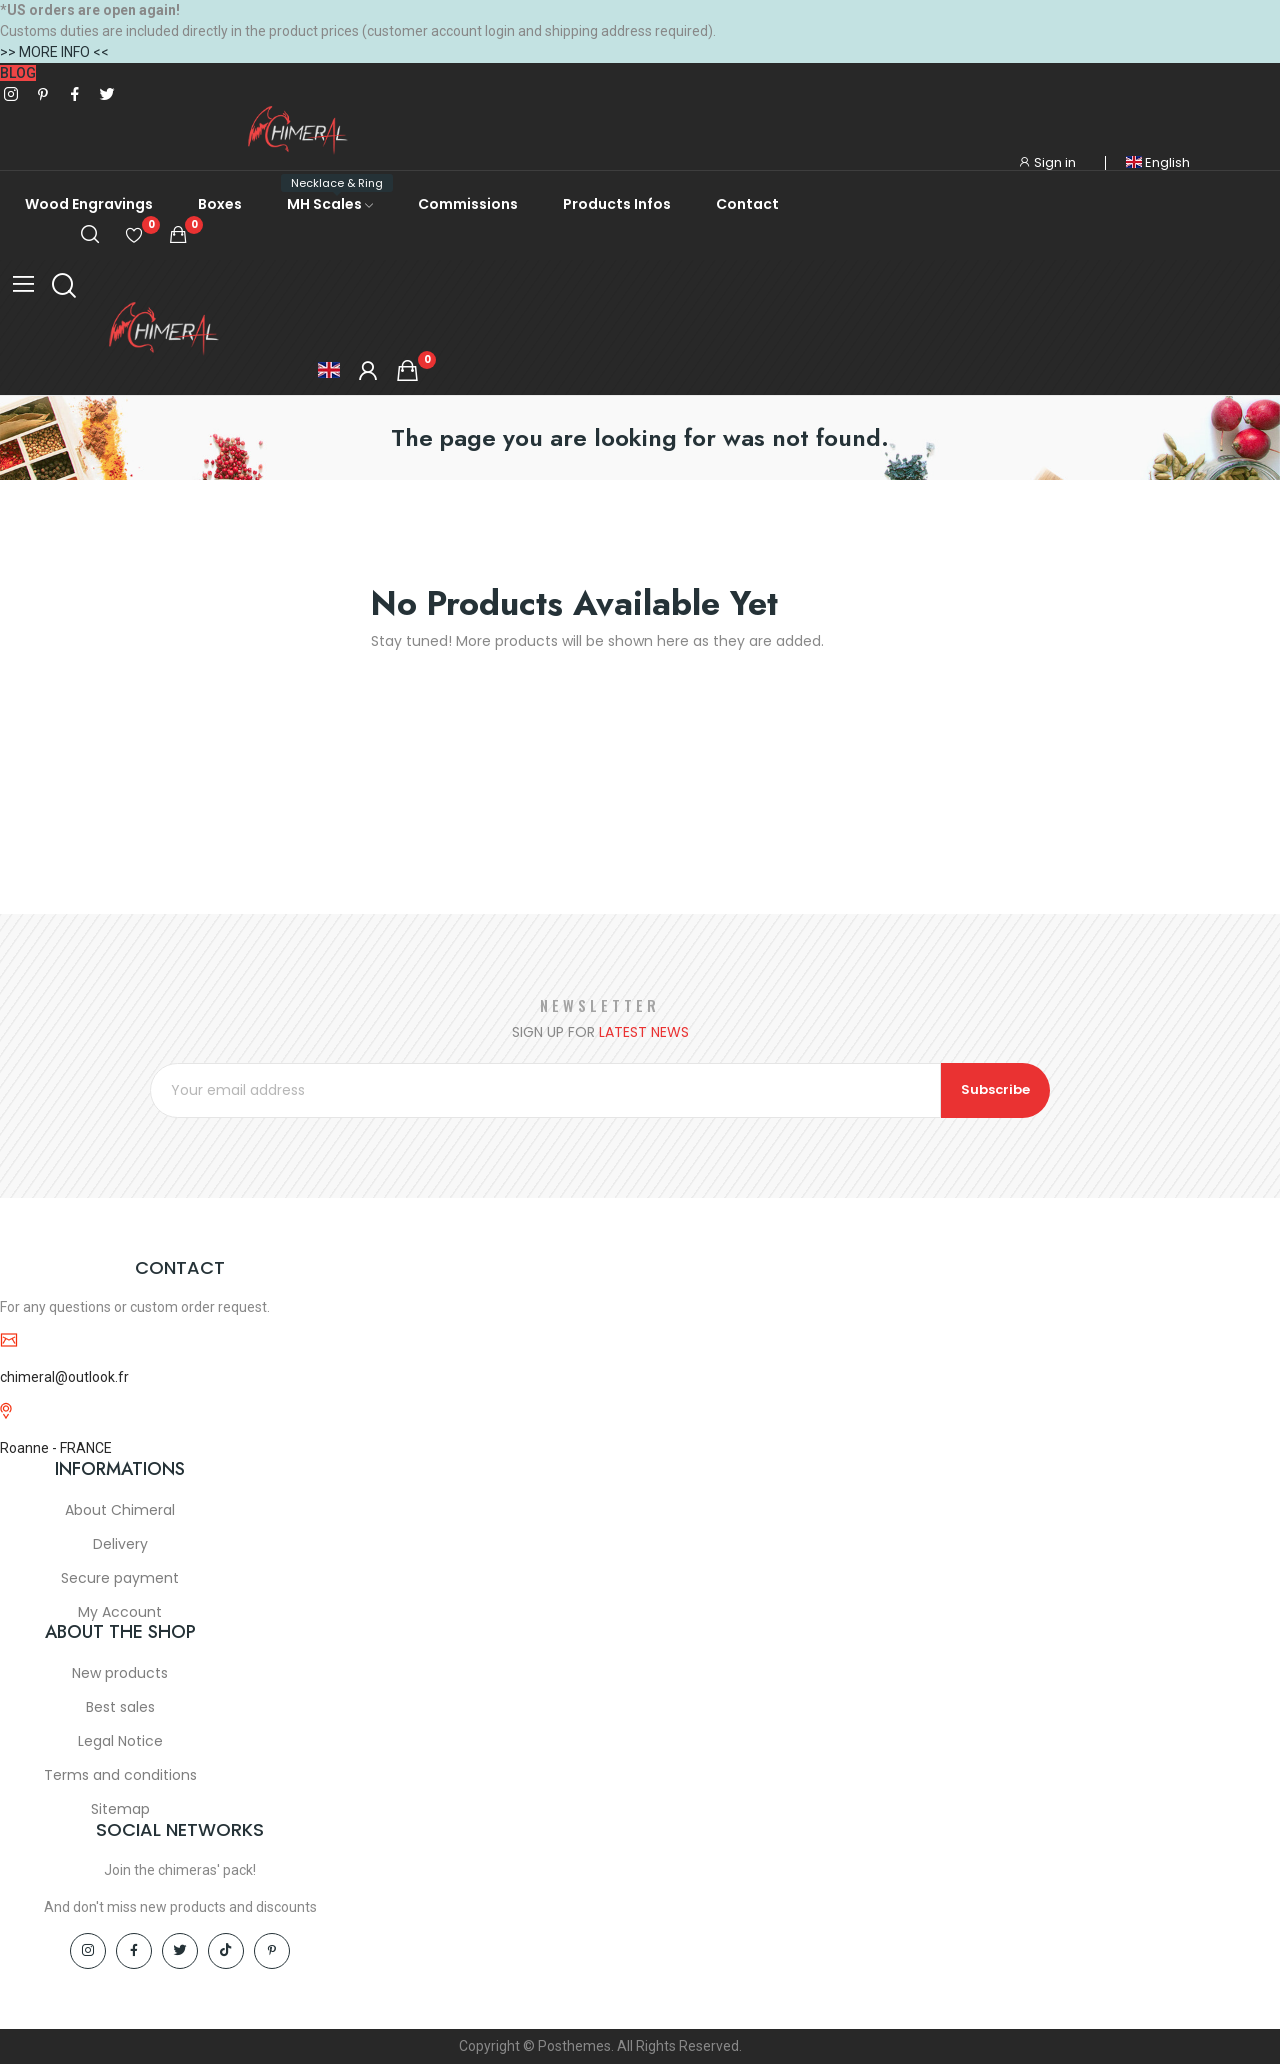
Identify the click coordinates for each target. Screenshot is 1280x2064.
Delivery (120, 1545)
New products (120, 1674)
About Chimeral (120, 1511)
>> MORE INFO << (54, 52)
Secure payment (120, 1579)
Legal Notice (120, 1742)
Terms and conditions (120, 1776)
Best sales (120, 1708)
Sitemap (120, 1810)
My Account (120, 1613)
